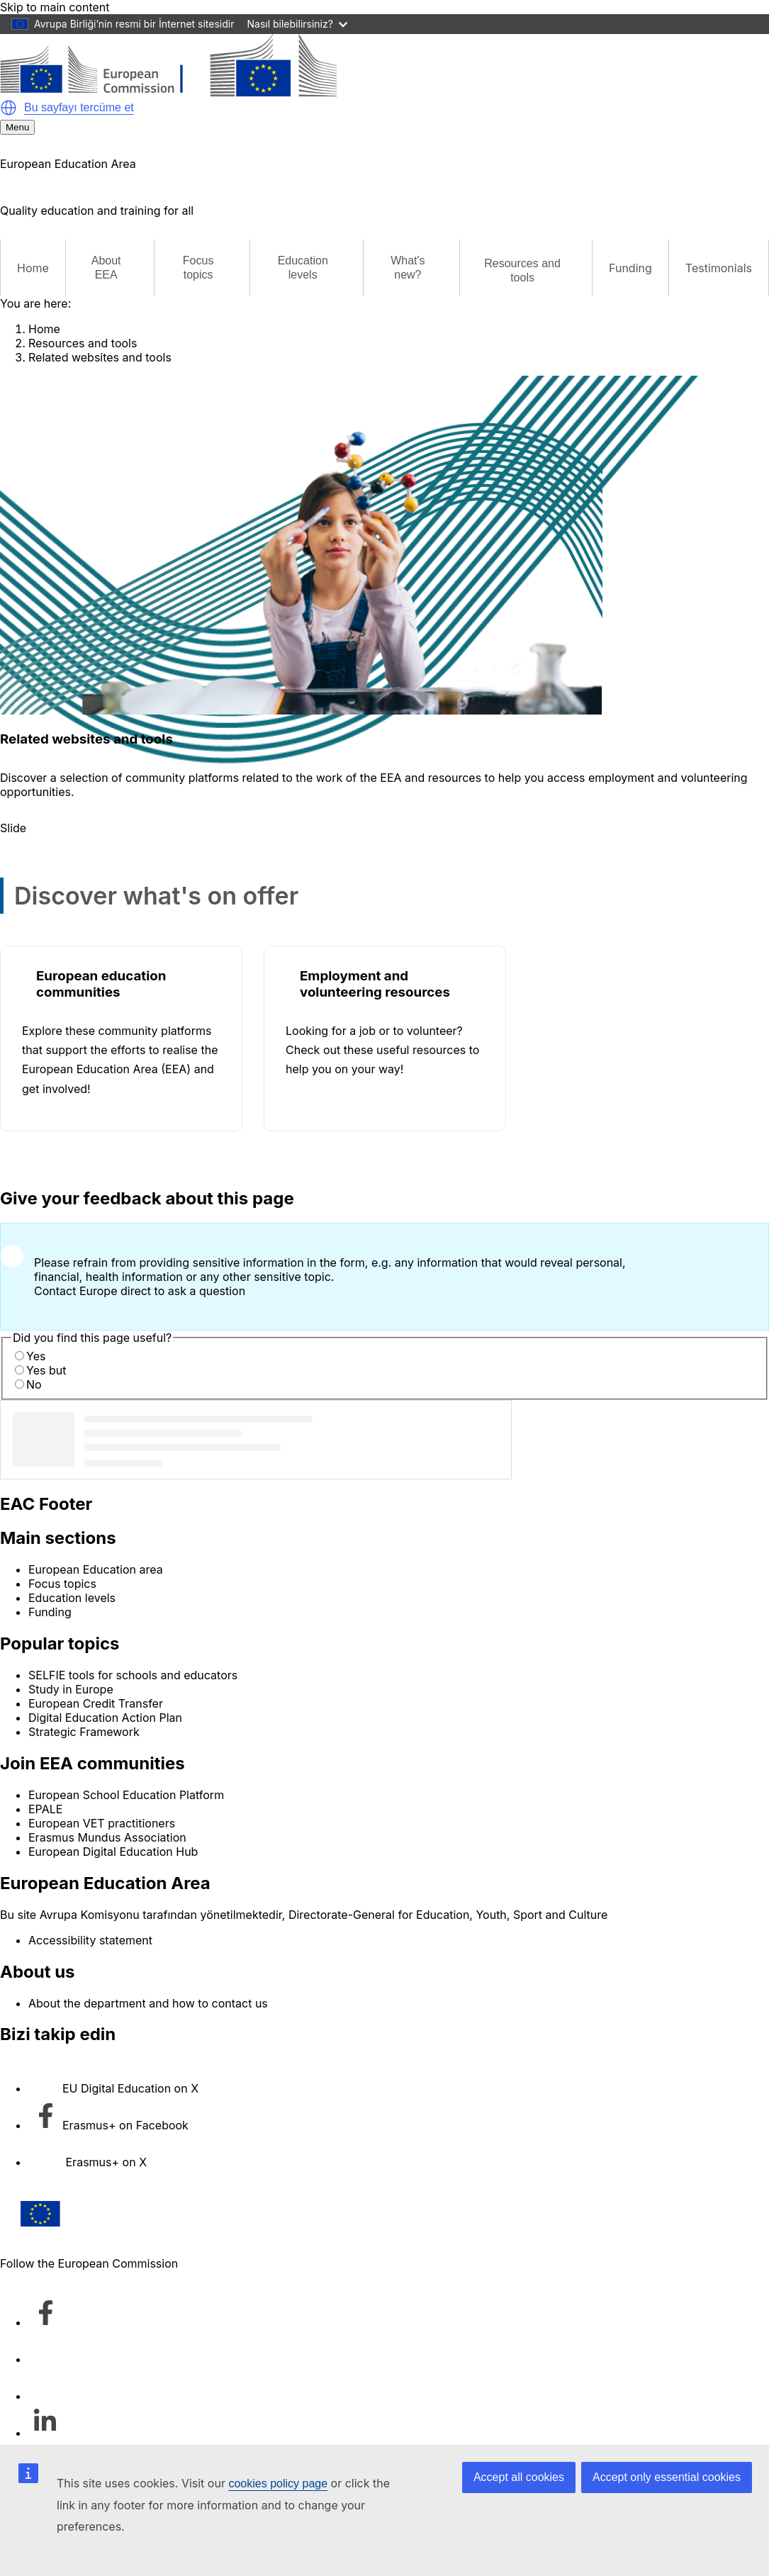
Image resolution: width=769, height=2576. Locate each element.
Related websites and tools (100, 357)
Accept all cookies (518, 2477)
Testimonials (718, 268)
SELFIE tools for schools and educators (132, 1675)
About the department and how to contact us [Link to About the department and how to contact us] (148, 2003)
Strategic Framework (84, 1732)
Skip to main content (55, 7)
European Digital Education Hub (113, 1851)
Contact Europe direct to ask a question (139, 1291)
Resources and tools (82, 343)
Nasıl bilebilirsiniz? (297, 24)
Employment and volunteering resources (375, 984)
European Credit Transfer (95, 1703)
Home (33, 268)
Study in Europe (70, 1689)
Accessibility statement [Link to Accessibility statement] (90, 1940)
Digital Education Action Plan (105, 1717)
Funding (630, 268)
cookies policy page (277, 2483)
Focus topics (62, 1584)
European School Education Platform (126, 1795)
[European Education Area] (168, 92)
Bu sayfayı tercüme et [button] (79, 107)
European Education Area (105, 1883)
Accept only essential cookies (667, 2477)
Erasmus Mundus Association (107, 1837)
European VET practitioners (101, 1823)
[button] (8, 107)
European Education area (95, 1569)
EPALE (45, 1809)
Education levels (72, 1598)
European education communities (101, 984)
